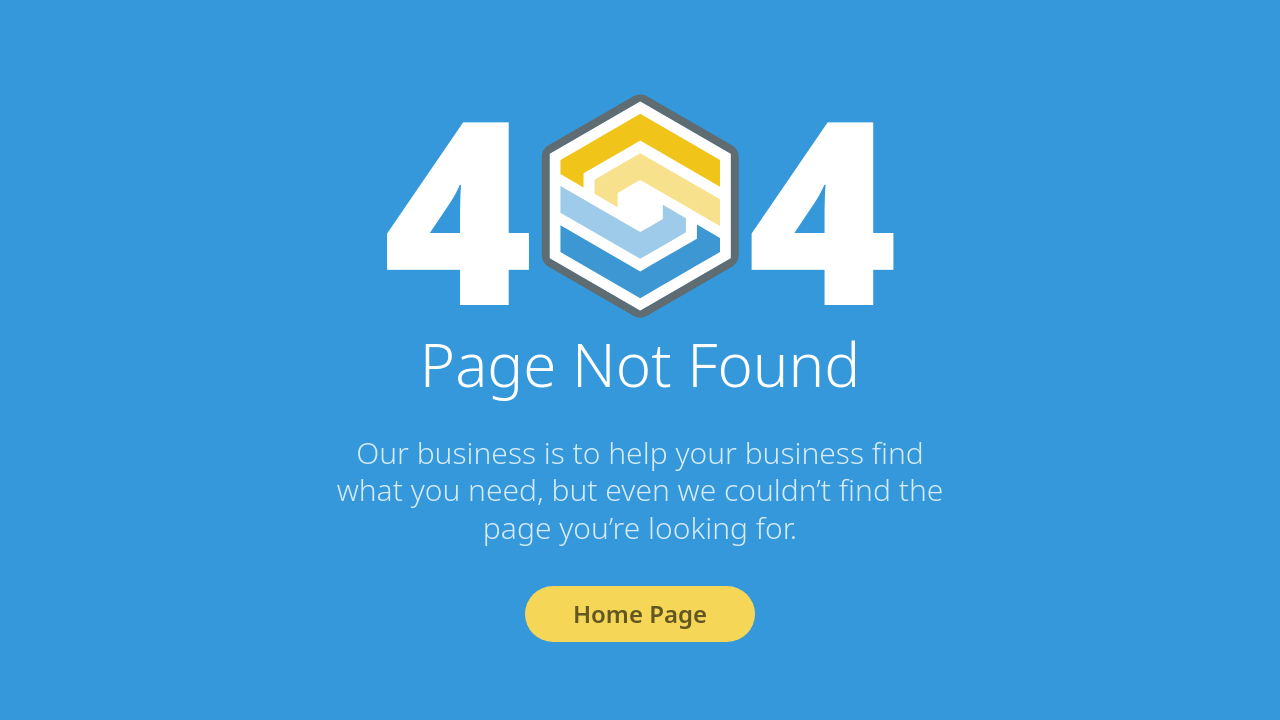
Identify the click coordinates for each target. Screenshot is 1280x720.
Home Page (640, 613)
